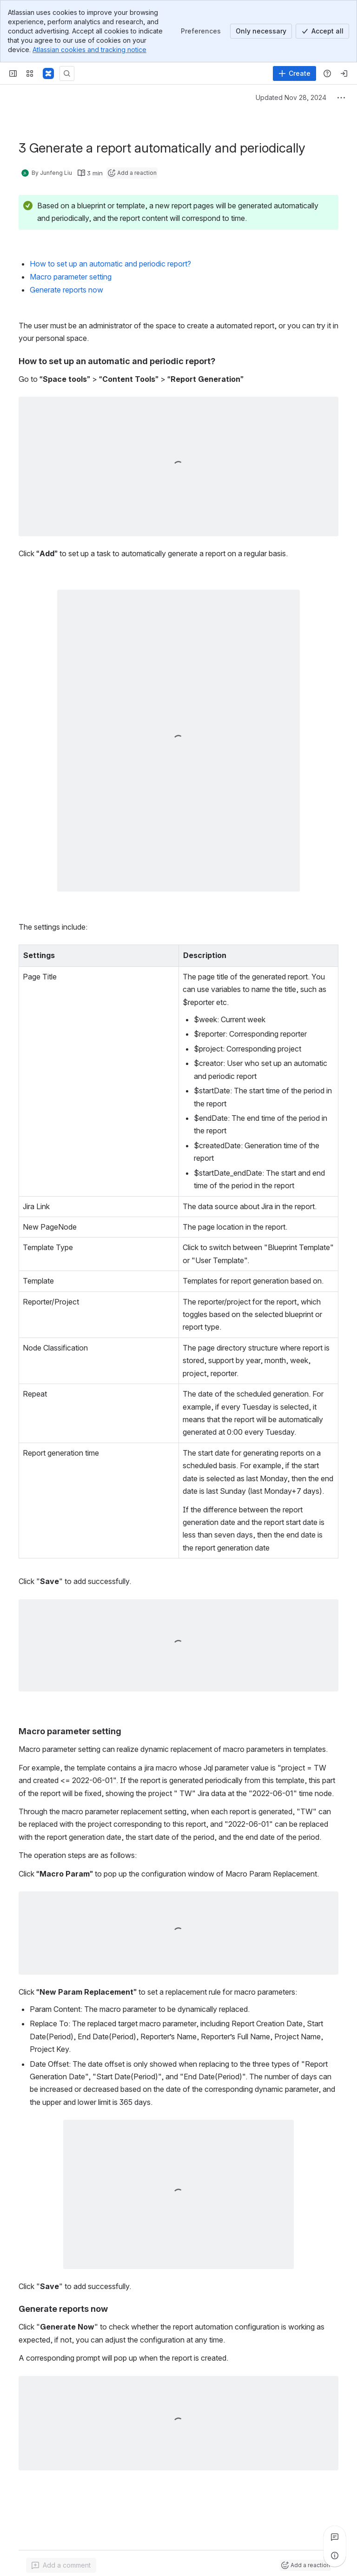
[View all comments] (334, 2536)
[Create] (294, 73)
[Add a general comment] (61, 2565)
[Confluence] (48, 73)
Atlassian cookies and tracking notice (89, 49)
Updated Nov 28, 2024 (291, 97)
